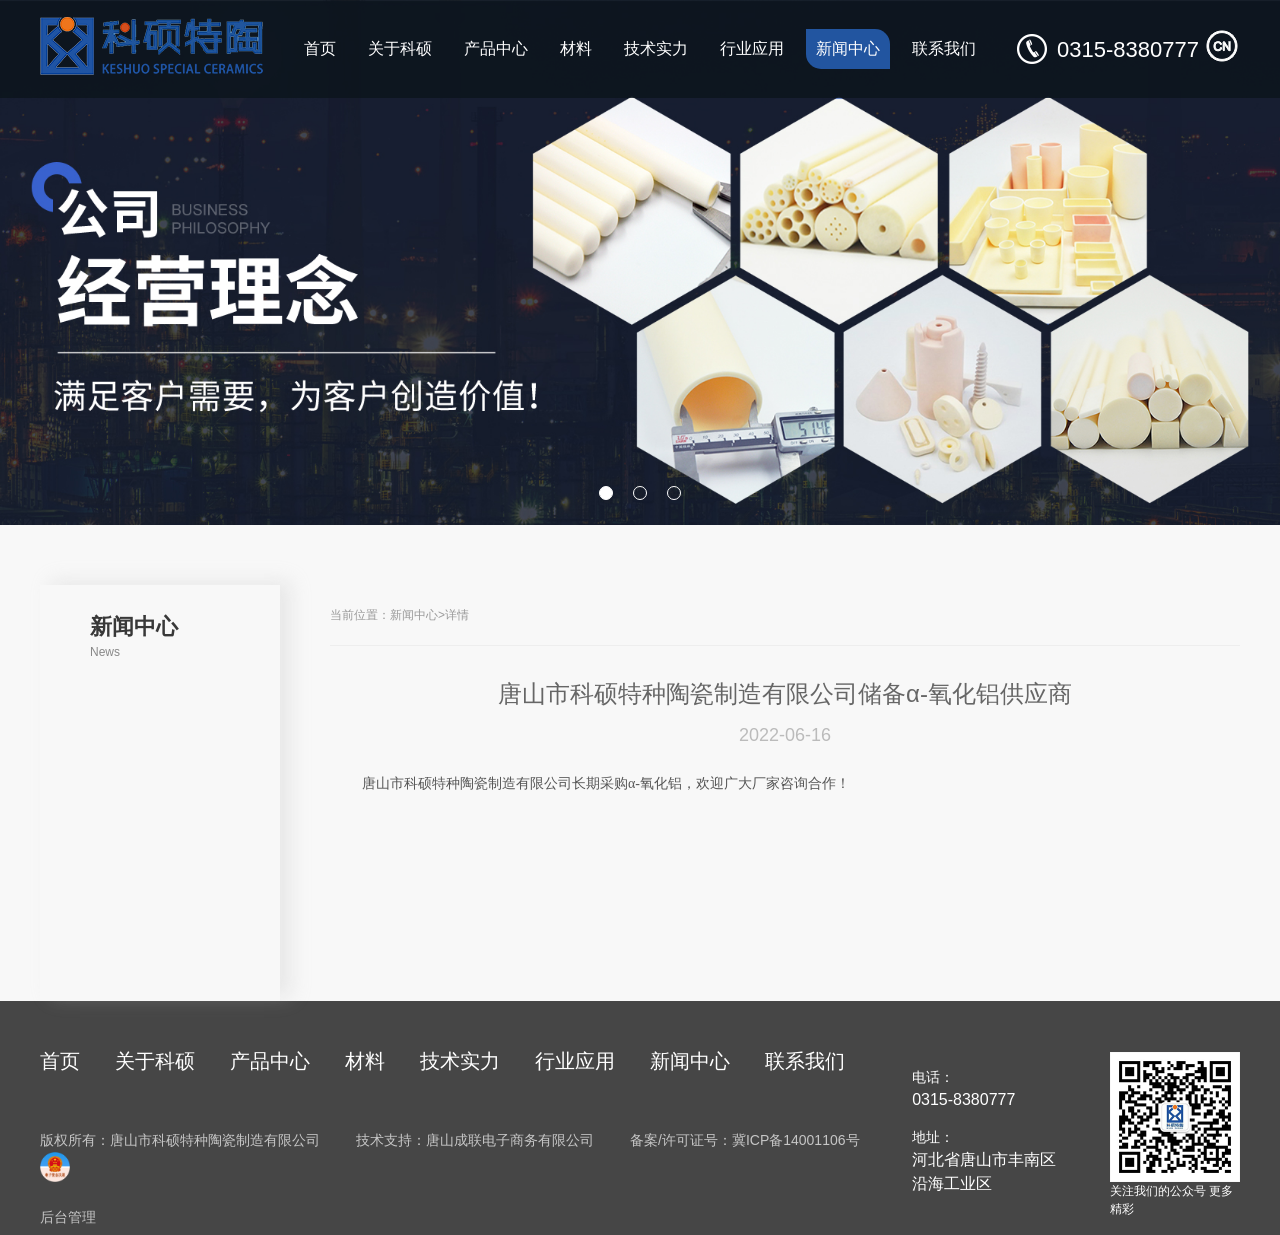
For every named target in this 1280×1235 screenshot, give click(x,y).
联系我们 (944, 48)
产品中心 (496, 48)
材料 (576, 48)
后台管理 (68, 1217)
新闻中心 (848, 48)
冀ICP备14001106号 (796, 1140)
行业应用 (752, 48)
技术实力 (656, 48)
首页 (320, 48)
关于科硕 (400, 48)
